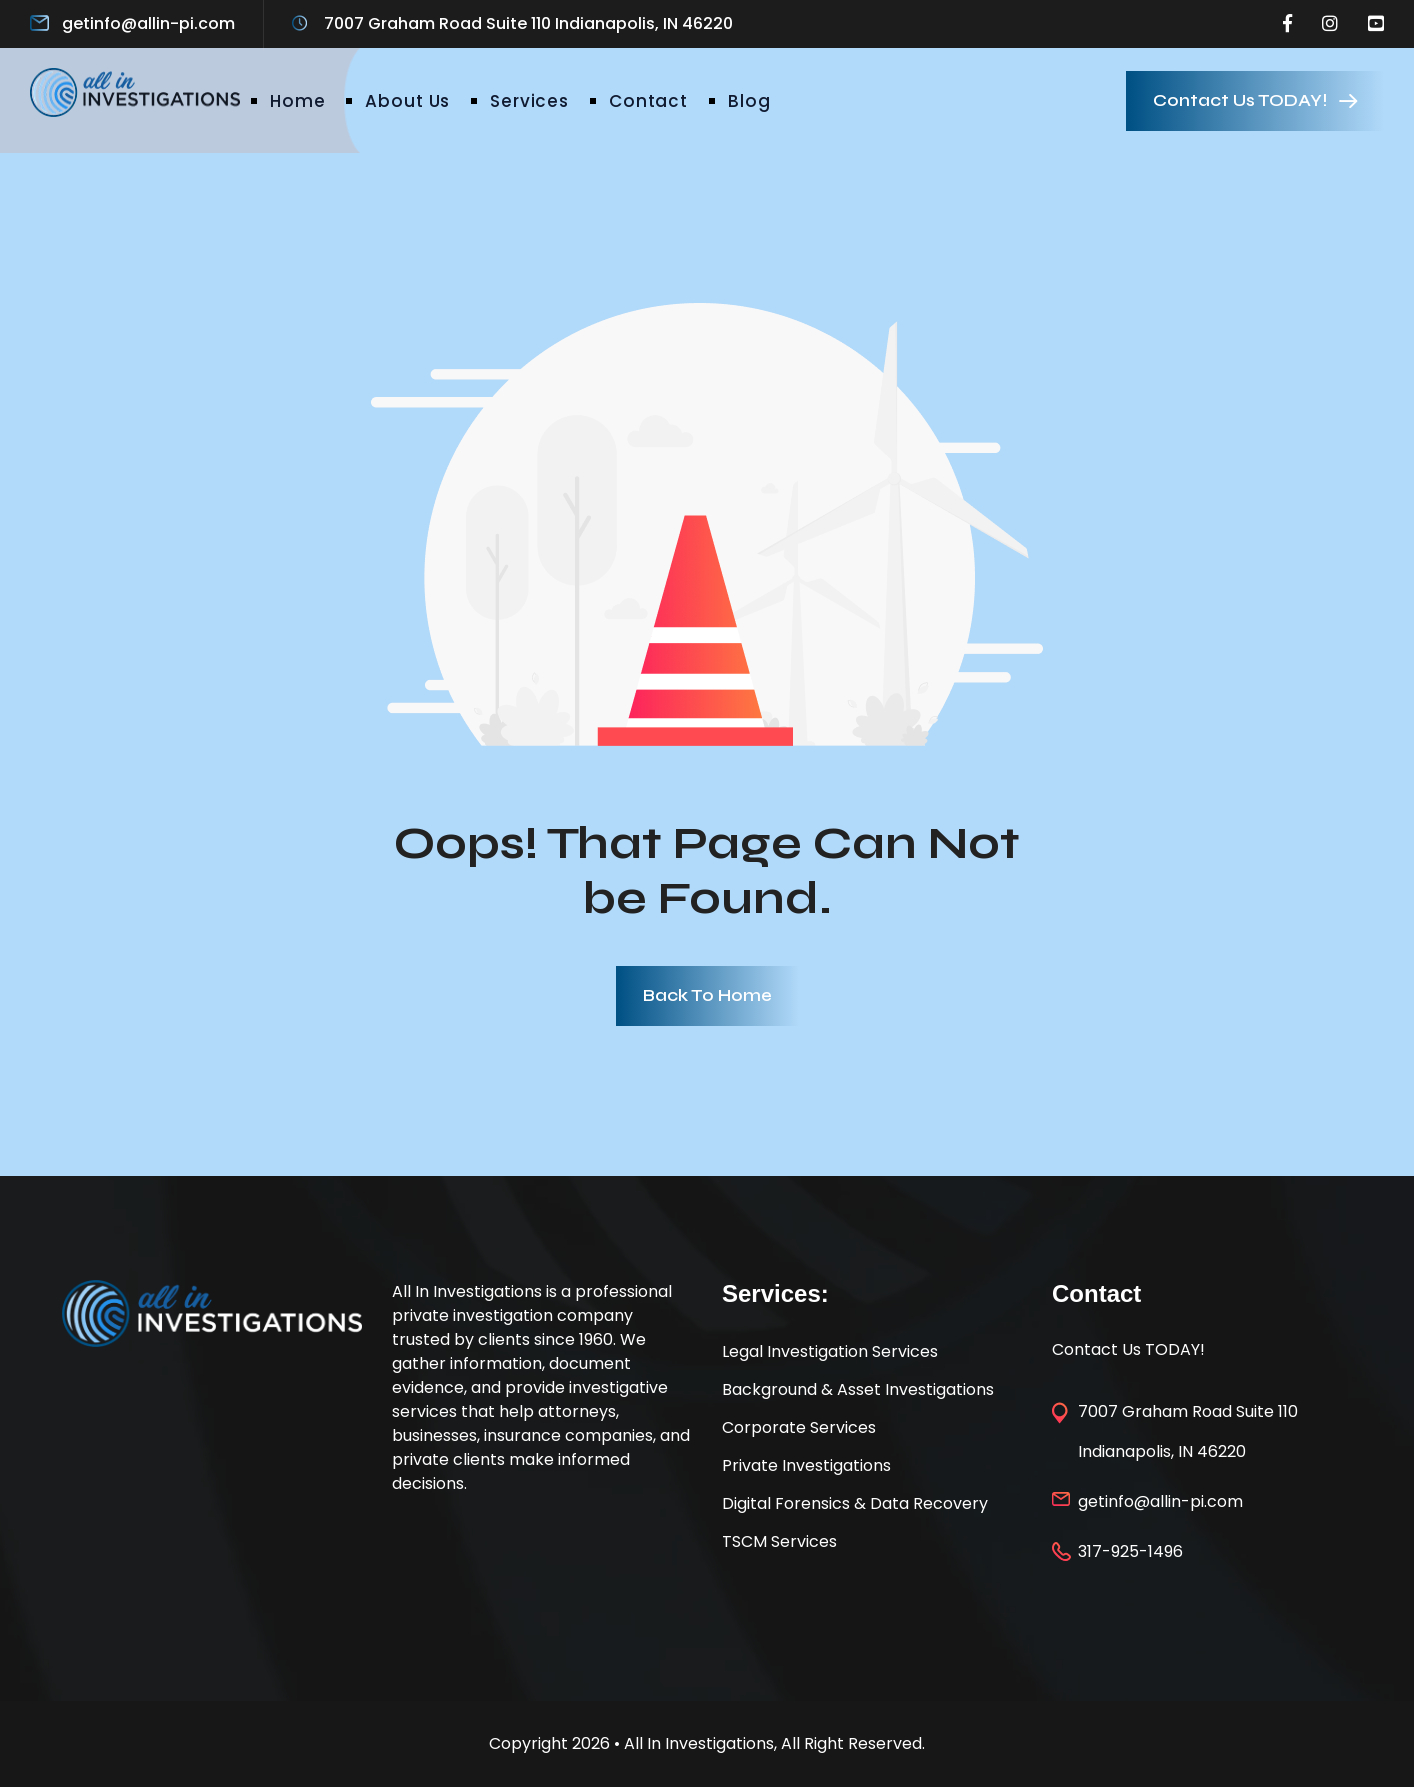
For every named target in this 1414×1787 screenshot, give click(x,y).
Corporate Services (799, 1427)
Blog (749, 101)
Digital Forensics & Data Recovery (855, 1503)
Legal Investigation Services (830, 1351)
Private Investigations (806, 1465)
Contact (648, 101)
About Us (407, 101)
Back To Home (707, 995)
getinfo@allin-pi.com (148, 23)
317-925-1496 (1130, 1551)
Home (297, 101)
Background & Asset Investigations (858, 1389)
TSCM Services (779, 1541)
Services (529, 101)
